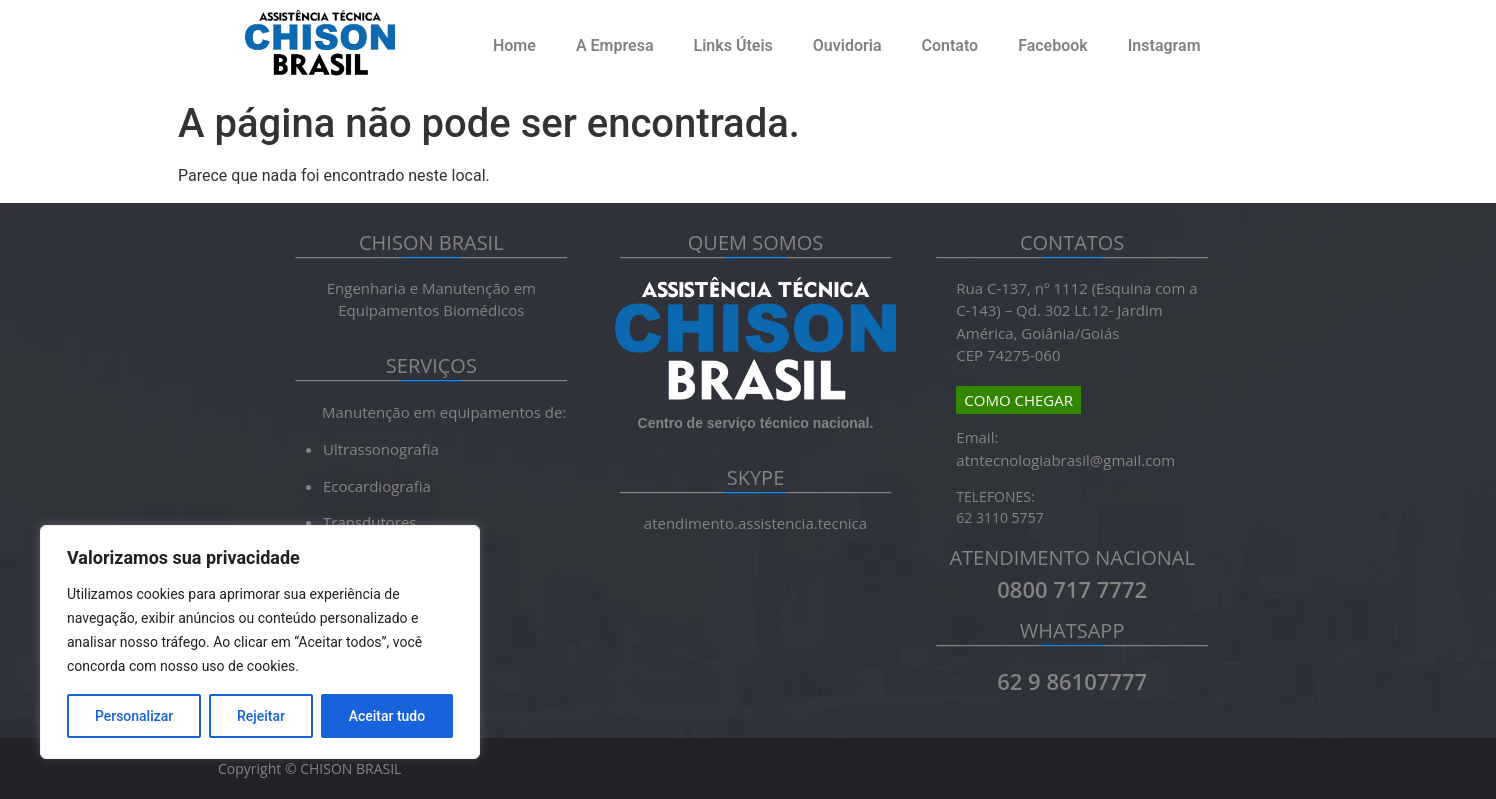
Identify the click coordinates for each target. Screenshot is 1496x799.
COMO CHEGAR (1018, 400)
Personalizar (134, 716)
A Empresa (615, 45)
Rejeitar (261, 716)
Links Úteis (733, 45)
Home (514, 45)
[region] (260, 642)
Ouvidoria (847, 45)
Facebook (1053, 45)
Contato (949, 45)
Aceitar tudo (387, 716)
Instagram (1164, 45)
